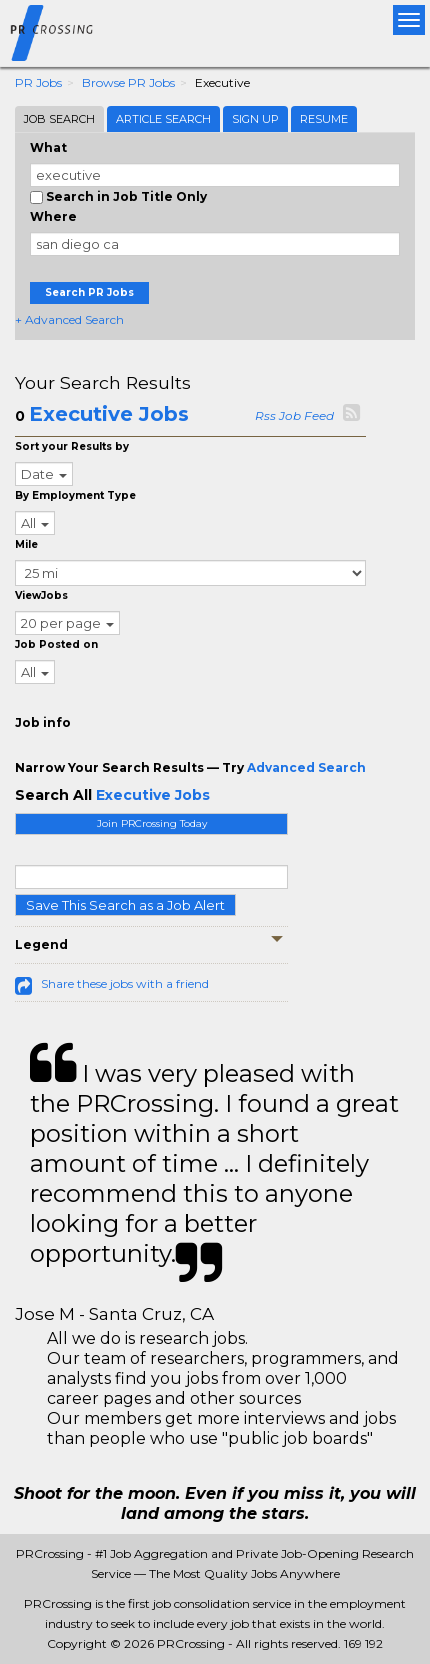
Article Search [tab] (163, 119)
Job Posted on (56, 644)
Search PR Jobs (89, 292)
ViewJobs (41, 595)
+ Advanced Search (69, 319)
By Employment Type (75, 495)
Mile (26, 544)
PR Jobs (38, 82)
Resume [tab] (324, 119)
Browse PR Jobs (128, 82)
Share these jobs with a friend (125, 983)
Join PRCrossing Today (152, 823)
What (48, 147)
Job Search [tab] (59, 119)
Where (53, 216)
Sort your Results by (72, 446)
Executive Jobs (109, 414)
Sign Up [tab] (255, 119)
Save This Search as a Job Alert (125, 905)
